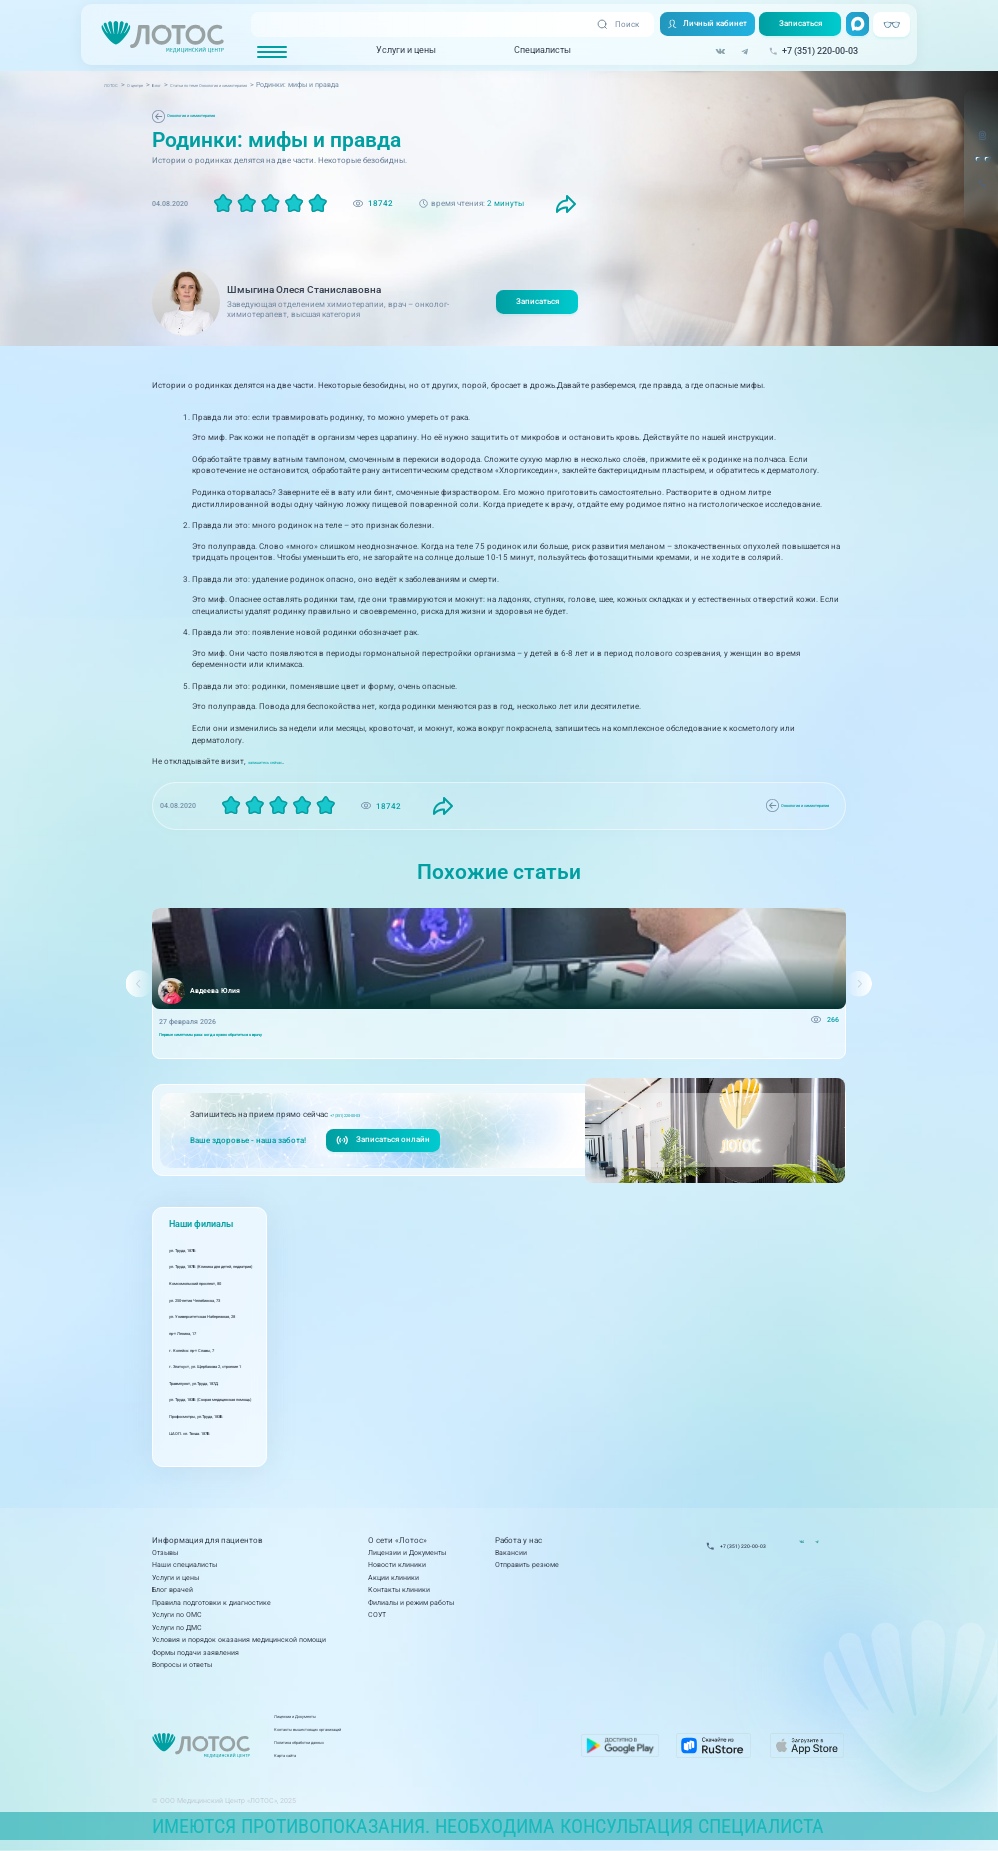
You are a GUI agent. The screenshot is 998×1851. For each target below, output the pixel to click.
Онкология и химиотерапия (215, 115)
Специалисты (536, 51)
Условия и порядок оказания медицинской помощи (239, 1639)
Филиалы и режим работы (411, 1602)
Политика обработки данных (418, 1746)
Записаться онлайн (384, 1150)
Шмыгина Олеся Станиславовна (304, 289)
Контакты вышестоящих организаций (434, 1734)
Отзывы (165, 1552)
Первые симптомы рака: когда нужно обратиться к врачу (259, 1039)
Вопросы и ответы (182, 1664)
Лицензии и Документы (407, 1552)
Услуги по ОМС (177, 1614)
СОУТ (377, 1614)
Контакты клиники (399, 1589)
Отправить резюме (527, 1564)
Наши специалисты (184, 1564)
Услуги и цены (400, 51)
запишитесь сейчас (284, 761)
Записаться (797, 25)
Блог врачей (172, 1589)
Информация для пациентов (207, 1540)
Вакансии (511, 1552)
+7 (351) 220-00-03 (367, 1124)
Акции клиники (393, 1577)
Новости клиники (397, 1564)
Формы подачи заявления (195, 1652)
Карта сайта (391, 1759)
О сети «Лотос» (397, 1540)
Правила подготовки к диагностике (211, 1602)
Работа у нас (518, 1540)
